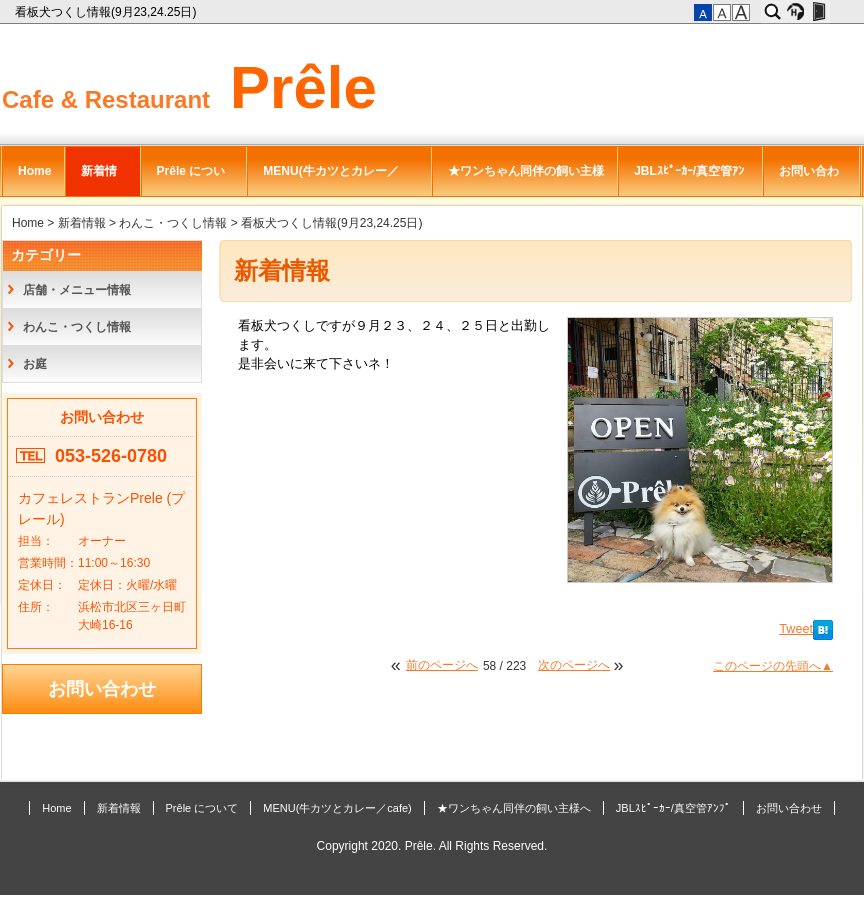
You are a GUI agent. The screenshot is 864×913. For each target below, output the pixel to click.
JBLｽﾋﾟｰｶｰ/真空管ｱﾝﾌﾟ (689, 180)
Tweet (796, 629)
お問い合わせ (809, 180)
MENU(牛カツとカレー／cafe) (330, 180)
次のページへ (574, 665)
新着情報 (99, 180)
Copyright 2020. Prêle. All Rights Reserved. (432, 846)
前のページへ (442, 665)
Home (34, 171)
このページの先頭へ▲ (773, 666)
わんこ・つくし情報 (173, 223)
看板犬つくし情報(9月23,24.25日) (107, 12)
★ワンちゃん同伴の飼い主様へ (526, 180)
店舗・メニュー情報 (77, 290)
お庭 (35, 364)
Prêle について (191, 180)
